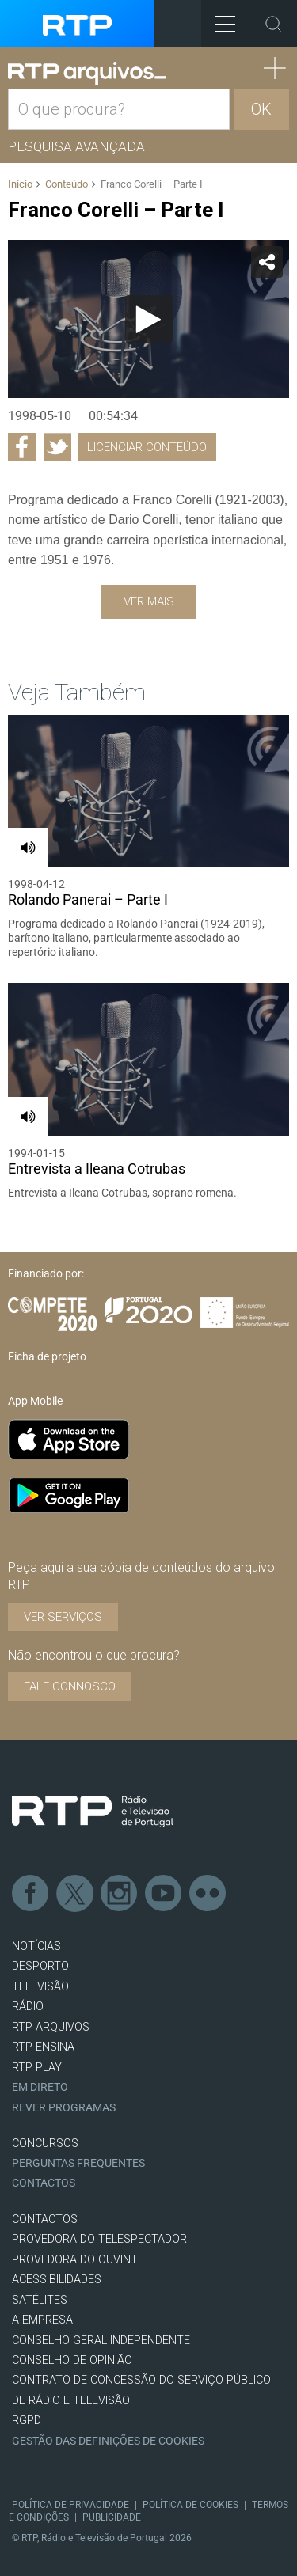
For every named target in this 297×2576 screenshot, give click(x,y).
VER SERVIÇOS (63, 1617)
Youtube (164, 1894)
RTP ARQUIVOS (50, 2027)
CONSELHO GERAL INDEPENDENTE (101, 2340)
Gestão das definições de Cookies (108, 2441)
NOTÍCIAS (36, 1946)
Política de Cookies (190, 2504)
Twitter (75, 1894)
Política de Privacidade (70, 2504)
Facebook (31, 1894)
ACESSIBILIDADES (56, 2279)
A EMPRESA (42, 2320)
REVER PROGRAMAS (64, 2108)
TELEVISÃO (40, 1987)
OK (261, 109)
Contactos (43, 2183)
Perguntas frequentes (78, 2163)
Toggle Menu (218, 19)
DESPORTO (40, 1966)
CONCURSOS (45, 2143)
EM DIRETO (40, 2087)
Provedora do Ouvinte (78, 2260)
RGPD (26, 2420)
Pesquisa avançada (76, 146)
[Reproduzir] (149, 319)
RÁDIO (28, 2006)
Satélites (39, 2300)
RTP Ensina (43, 2047)
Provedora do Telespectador (99, 2239)
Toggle (273, 23)
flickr (208, 1894)
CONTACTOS (45, 2219)
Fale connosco (70, 1686)
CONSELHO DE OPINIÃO (72, 2360)
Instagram (120, 1894)
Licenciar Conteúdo (147, 447)
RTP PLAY (37, 2067)
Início (20, 184)
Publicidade (111, 2517)
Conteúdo (66, 184)
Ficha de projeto (47, 1356)
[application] (148, 319)
